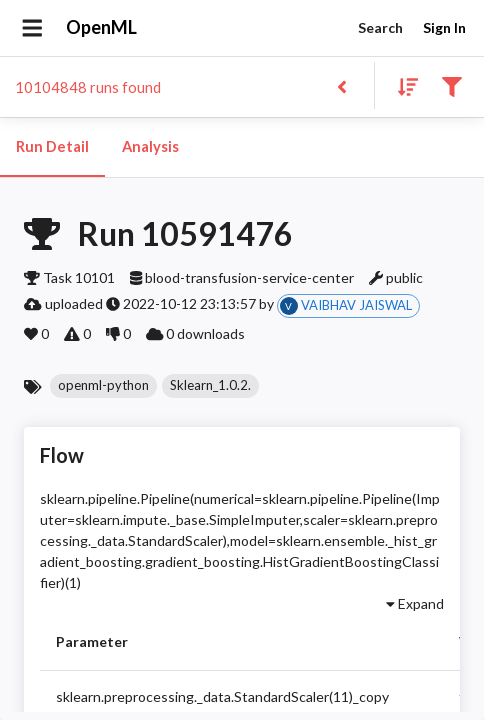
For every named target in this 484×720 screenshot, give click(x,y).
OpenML (102, 28)
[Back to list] (341, 85)
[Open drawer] (32, 28)
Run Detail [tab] (52, 147)
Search (380, 28)
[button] (103, 386)
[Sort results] (402, 85)
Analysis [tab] (150, 147)
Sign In (444, 28)
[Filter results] (451, 85)
